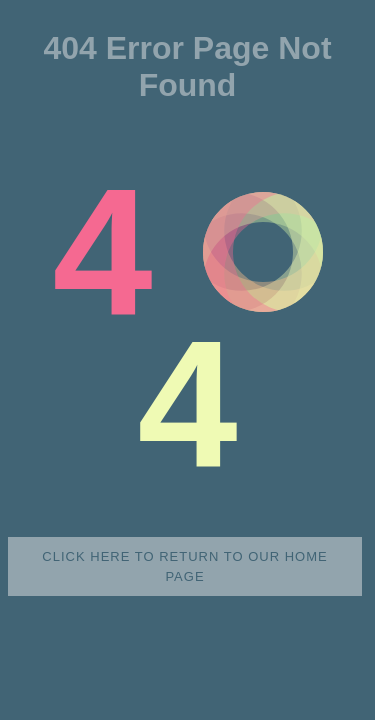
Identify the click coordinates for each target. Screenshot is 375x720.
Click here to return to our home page (184, 566)
